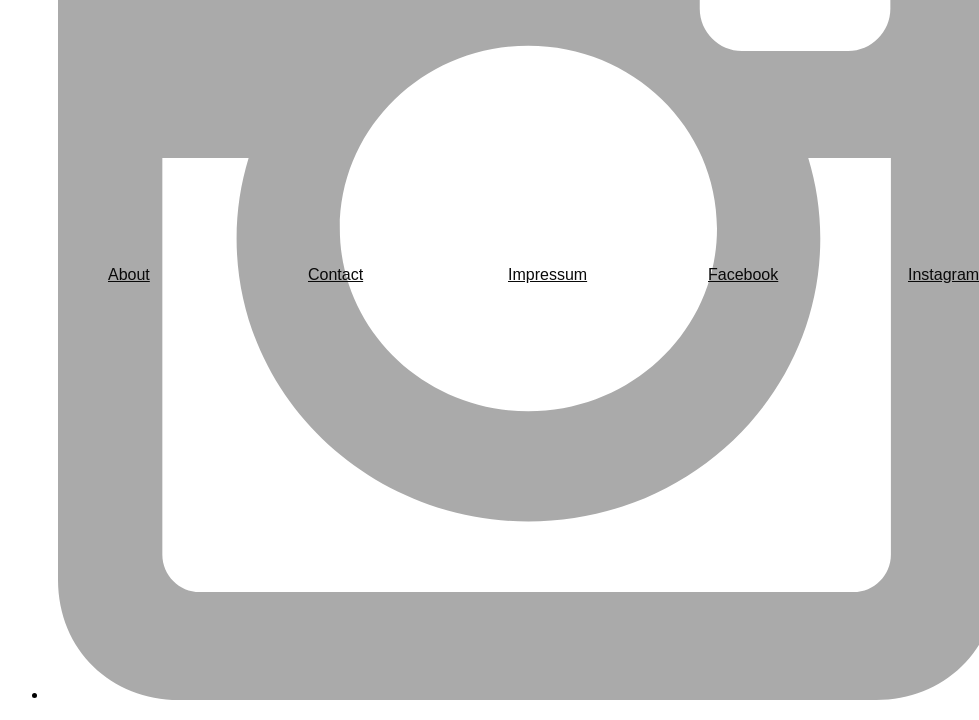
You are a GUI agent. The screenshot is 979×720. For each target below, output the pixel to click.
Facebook (743, 274)
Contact (335, 274)
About (129, 274)
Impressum (547, 274)
